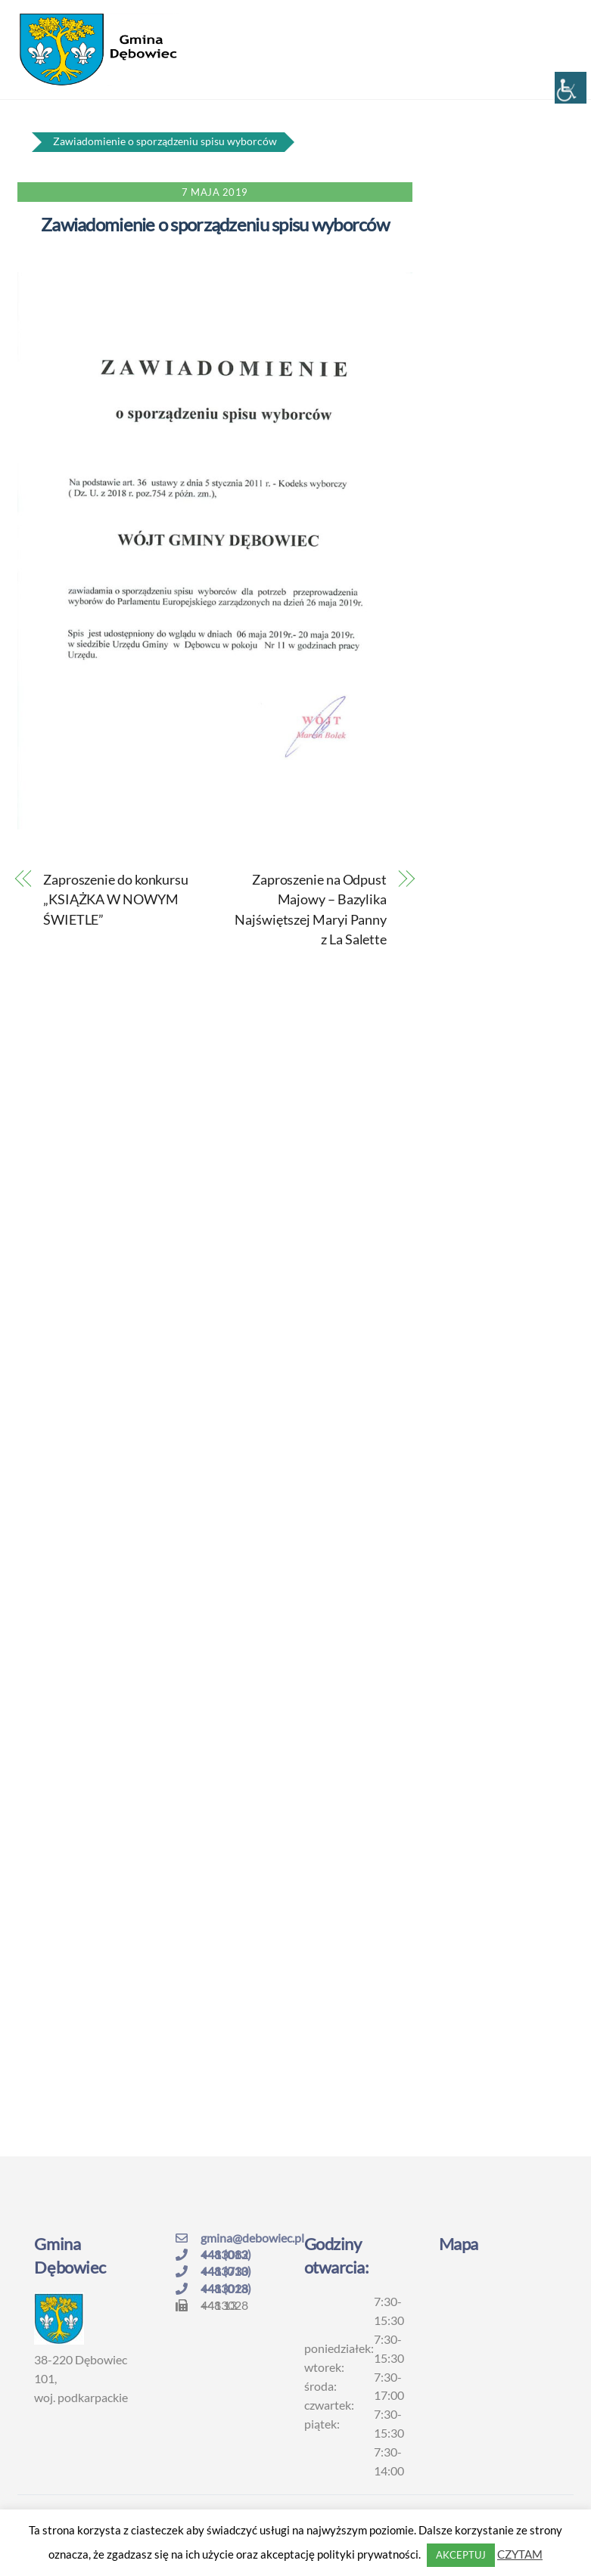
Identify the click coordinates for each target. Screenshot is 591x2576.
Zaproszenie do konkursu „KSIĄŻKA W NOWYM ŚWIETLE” (115, 899)
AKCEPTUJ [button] (461, 2555)
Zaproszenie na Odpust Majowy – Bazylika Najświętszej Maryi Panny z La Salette (311, 909)
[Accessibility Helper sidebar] (570, 88)
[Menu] (552, 20)
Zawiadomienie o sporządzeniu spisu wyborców (215, 224)
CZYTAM (520, 2554)
